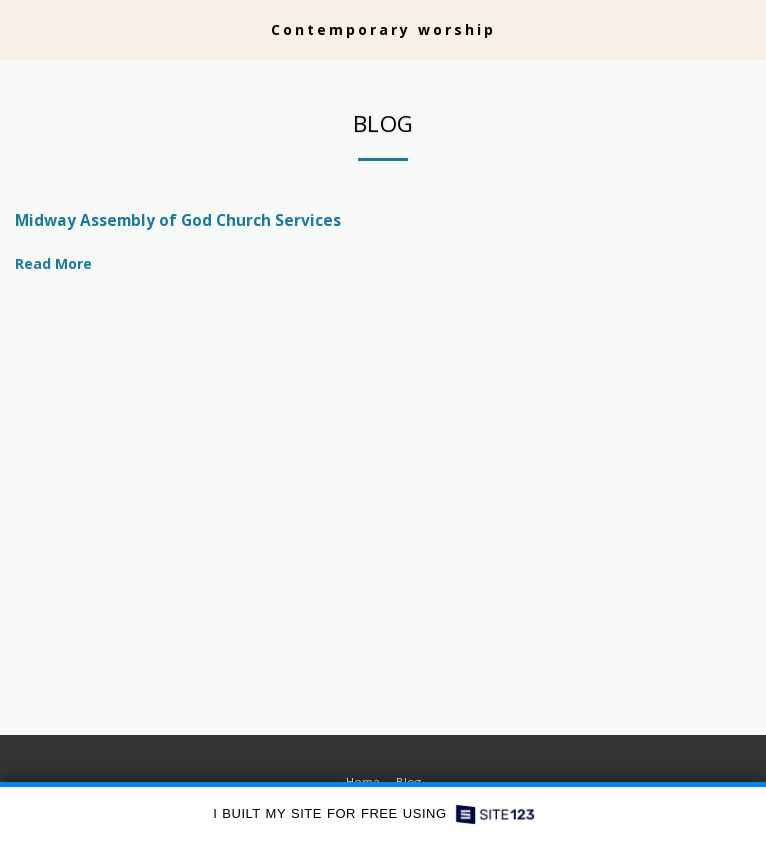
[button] (22, 28)
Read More (60, 263)
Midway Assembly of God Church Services (178, 220)
